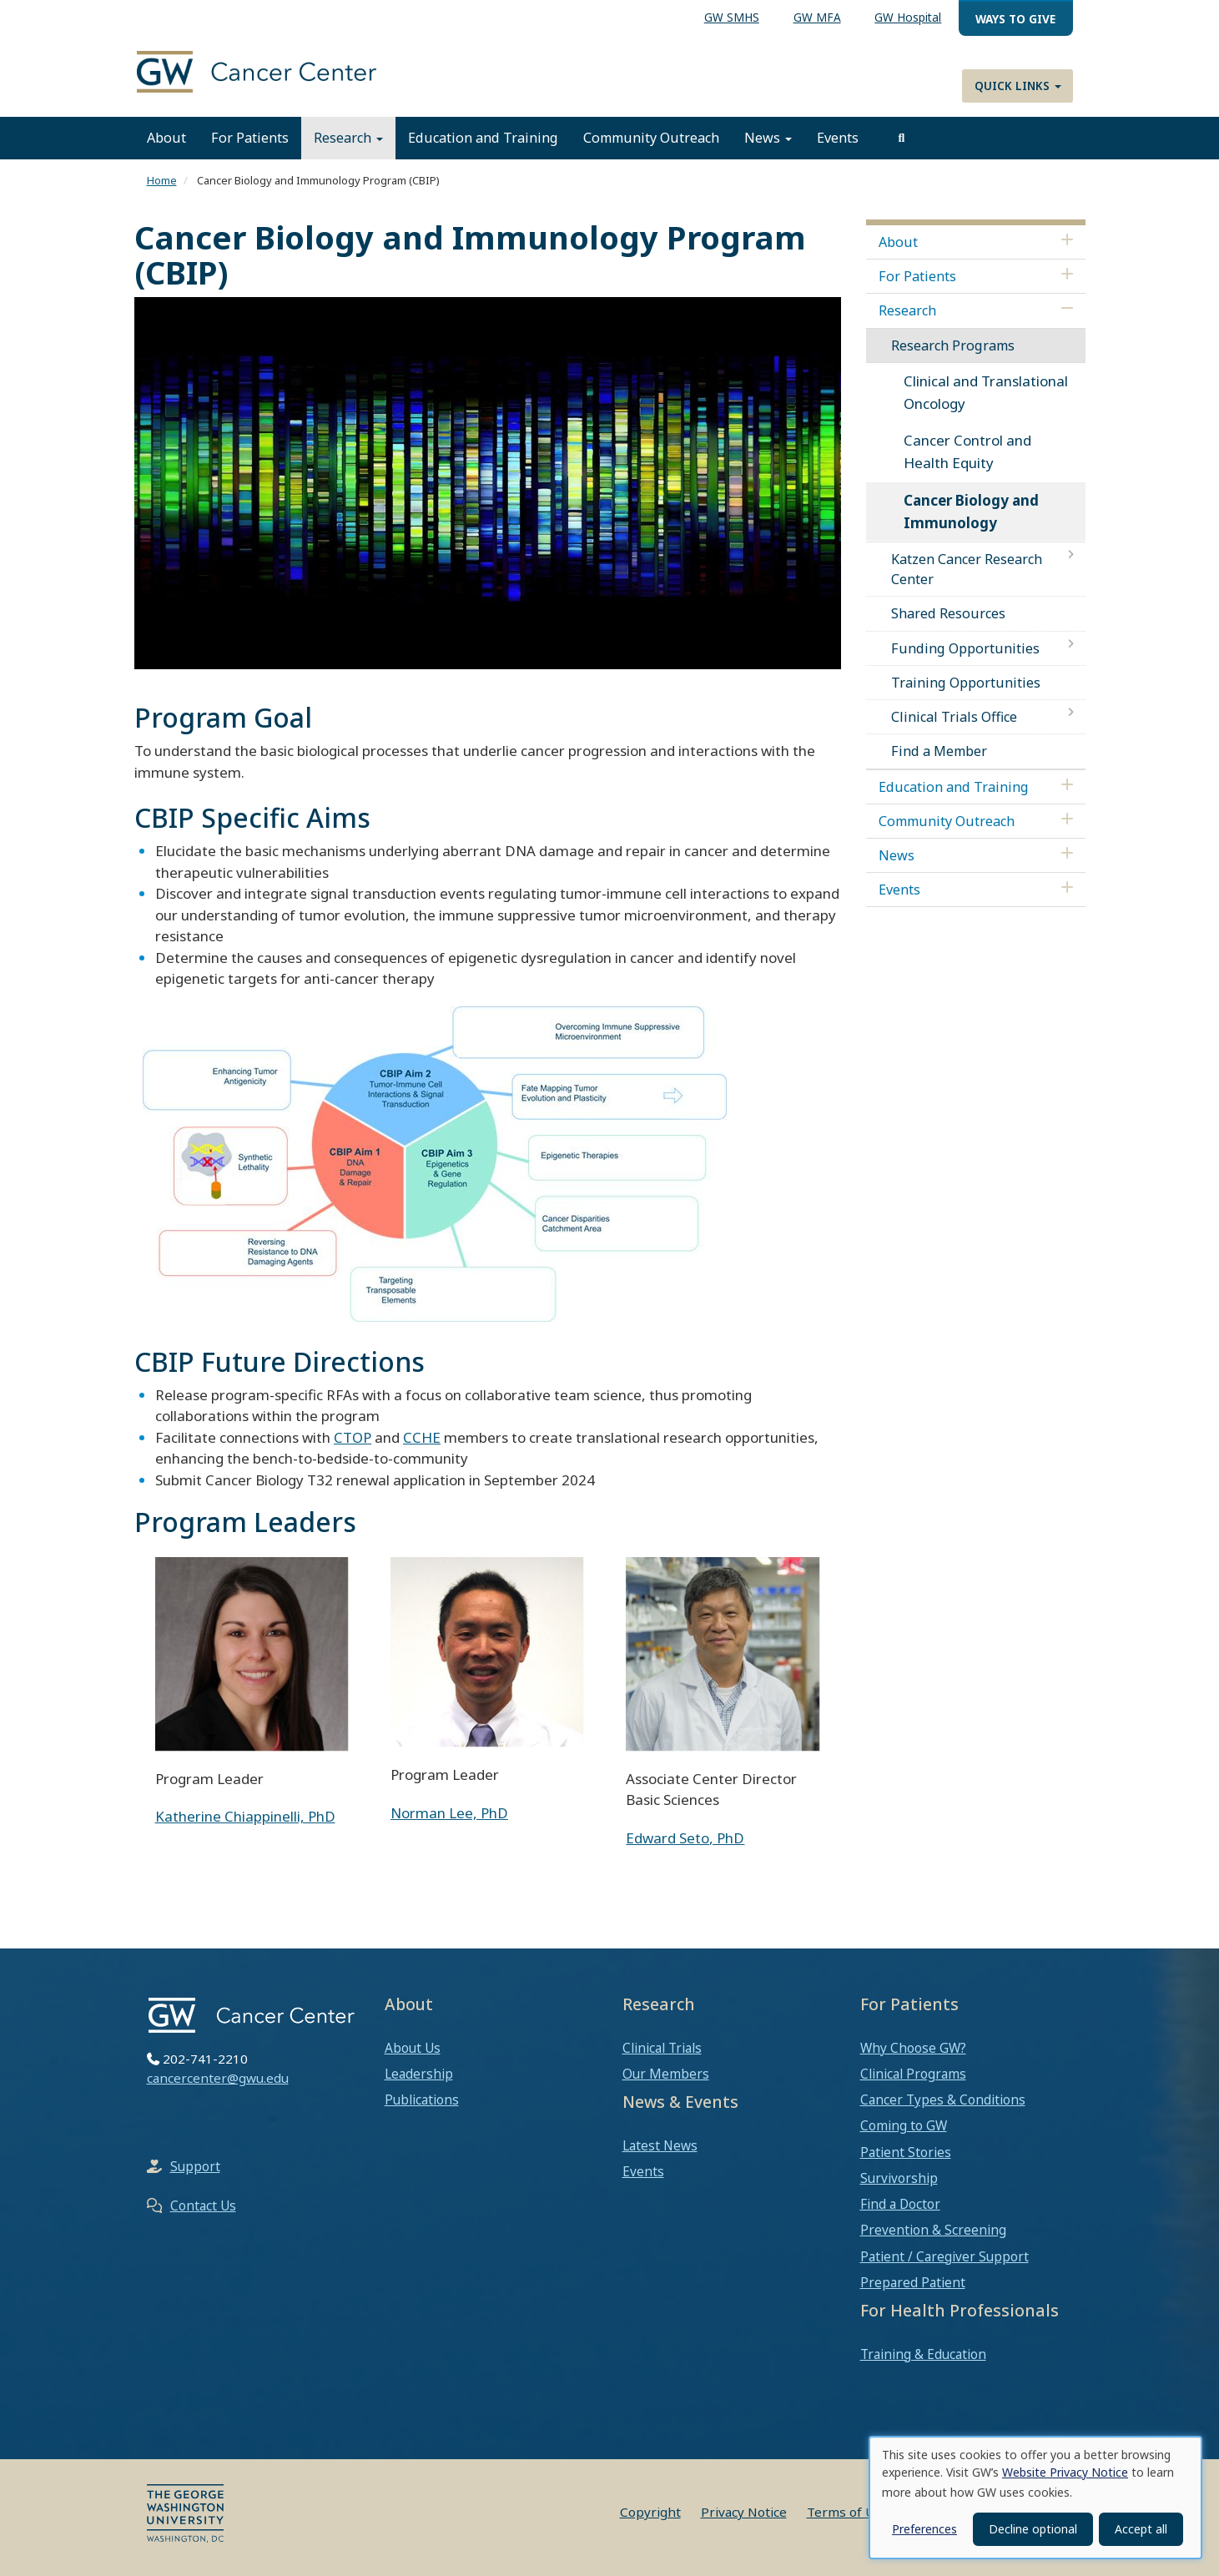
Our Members (665, 2073)
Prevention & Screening (933, 2229)
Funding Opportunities (965, 648)
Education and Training (483, 138)
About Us (413, 2047)
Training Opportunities (965, 682)
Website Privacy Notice (1065, 2472)
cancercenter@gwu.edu (218, 2077)
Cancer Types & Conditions (942, 2099)
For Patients (250, 138)
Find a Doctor (900, 2203)
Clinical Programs (913, 2073)
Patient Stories (905, 2152)
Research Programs (953, 345)
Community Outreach (651, 138)
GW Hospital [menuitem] (907, 17)
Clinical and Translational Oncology (986, 392)
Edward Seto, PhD (685, 1838)
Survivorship (899, 2178)
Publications (422, 2099)
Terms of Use (848, 2511)
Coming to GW (903, 2125)
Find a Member (939, 751)
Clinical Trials (662, 2047)
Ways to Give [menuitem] (1015, 19)
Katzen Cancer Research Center (966, 569)
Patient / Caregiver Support (944, 2256)
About (166, 138)
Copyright (650, 2511)
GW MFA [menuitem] (817, 17)
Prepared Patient (912, 2282)
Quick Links (1018, 85)
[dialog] (1035, 2497)
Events (838, 138)
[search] (902, 138)
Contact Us (203, 2205)
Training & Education (923, 2354)
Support (195, 2166)
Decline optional (1033, 2529)
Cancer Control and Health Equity (967, 451)
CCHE (422, 1437)
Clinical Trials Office (954, 717)
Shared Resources (948, 613)
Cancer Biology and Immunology (971, 511)
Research (348, 138)
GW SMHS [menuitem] (731, 17)
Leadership (419, 2073)
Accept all (1141, 2529)
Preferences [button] (924, 2529)
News (768, 138)
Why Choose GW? (913, 2047)
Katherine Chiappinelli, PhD (245, 1816)
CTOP (352, 1437)
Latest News (660, 2145)
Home (162, 180)
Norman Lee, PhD (449, 1812)
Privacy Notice (744, 2511)
